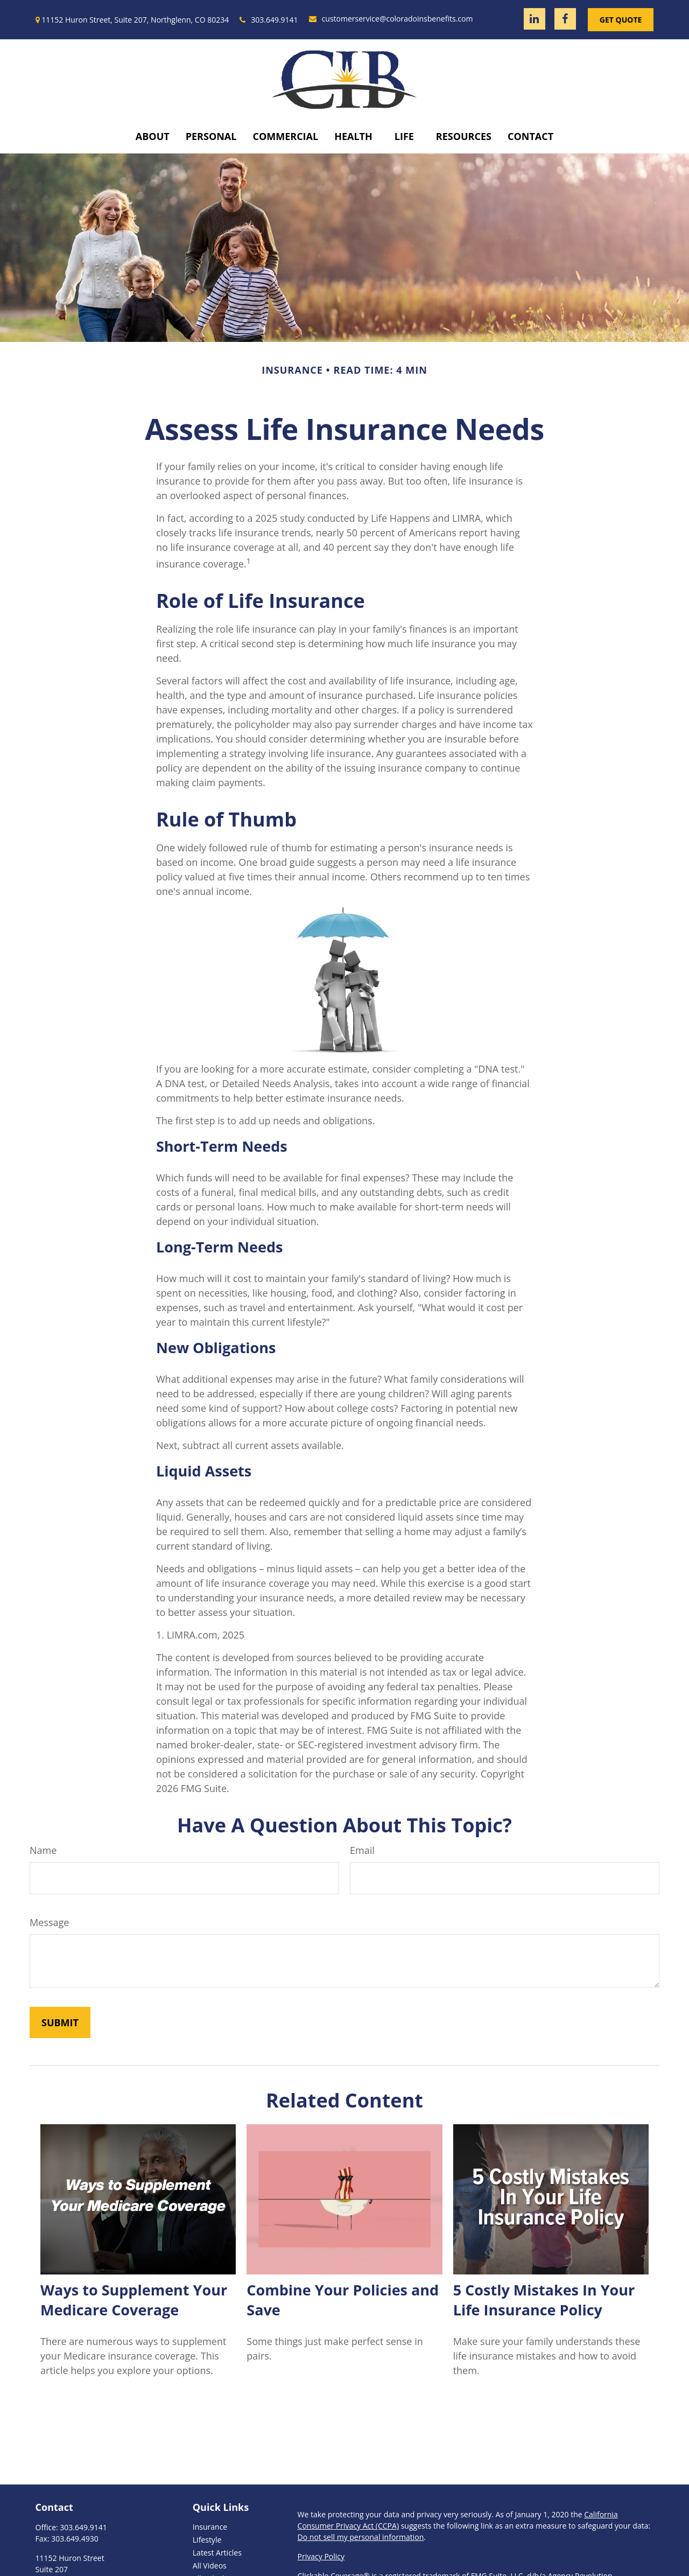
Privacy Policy (321, 2556)
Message (49, 1922)
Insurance (210, 2527)
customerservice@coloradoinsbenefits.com (391, 18)
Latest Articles (217, 2552)
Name (43, 1850)
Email (362, 1850)
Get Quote (621, 20)
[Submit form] (60, 2022)
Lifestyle (207, 2540)
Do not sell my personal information (361, 2537)
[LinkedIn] (534, 19)
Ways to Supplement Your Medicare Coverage (133, 2300)
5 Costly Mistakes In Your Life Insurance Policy (544, 2300)
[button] (153, 136)
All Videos (210, 2565)
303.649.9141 (269, 20)
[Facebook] (565, 19)
